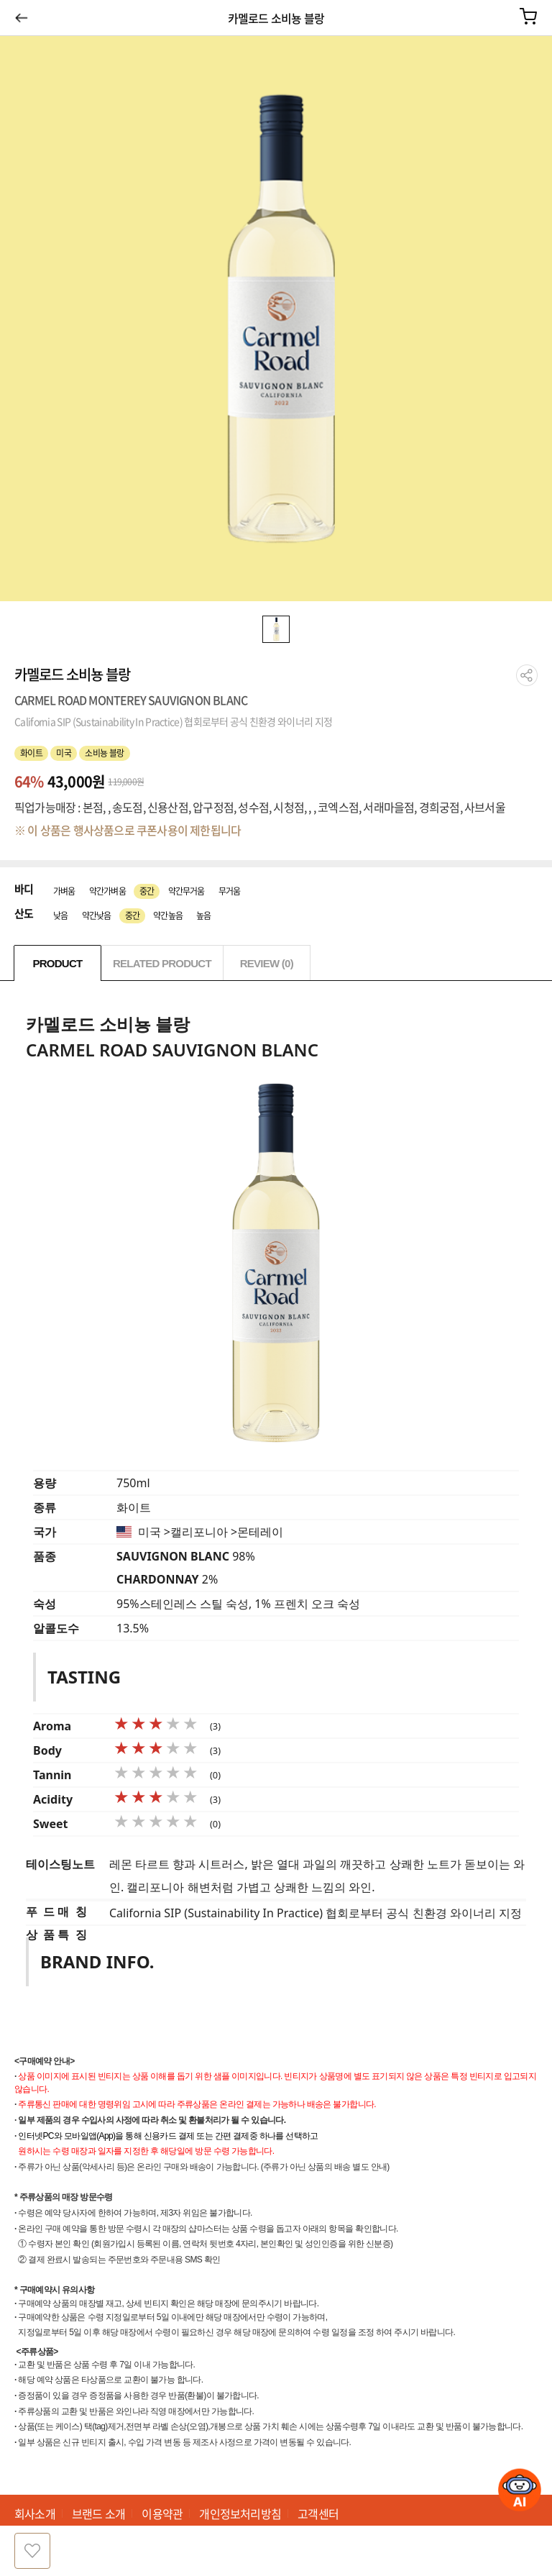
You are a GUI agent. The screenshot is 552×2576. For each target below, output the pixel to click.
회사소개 (34, 2513)
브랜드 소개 (98, 2513)
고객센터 (318, 2513)
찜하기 (32, 2551)
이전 (20, 17)
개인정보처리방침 (240, 2513)
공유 (527, 675)
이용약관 (162, 2513)
